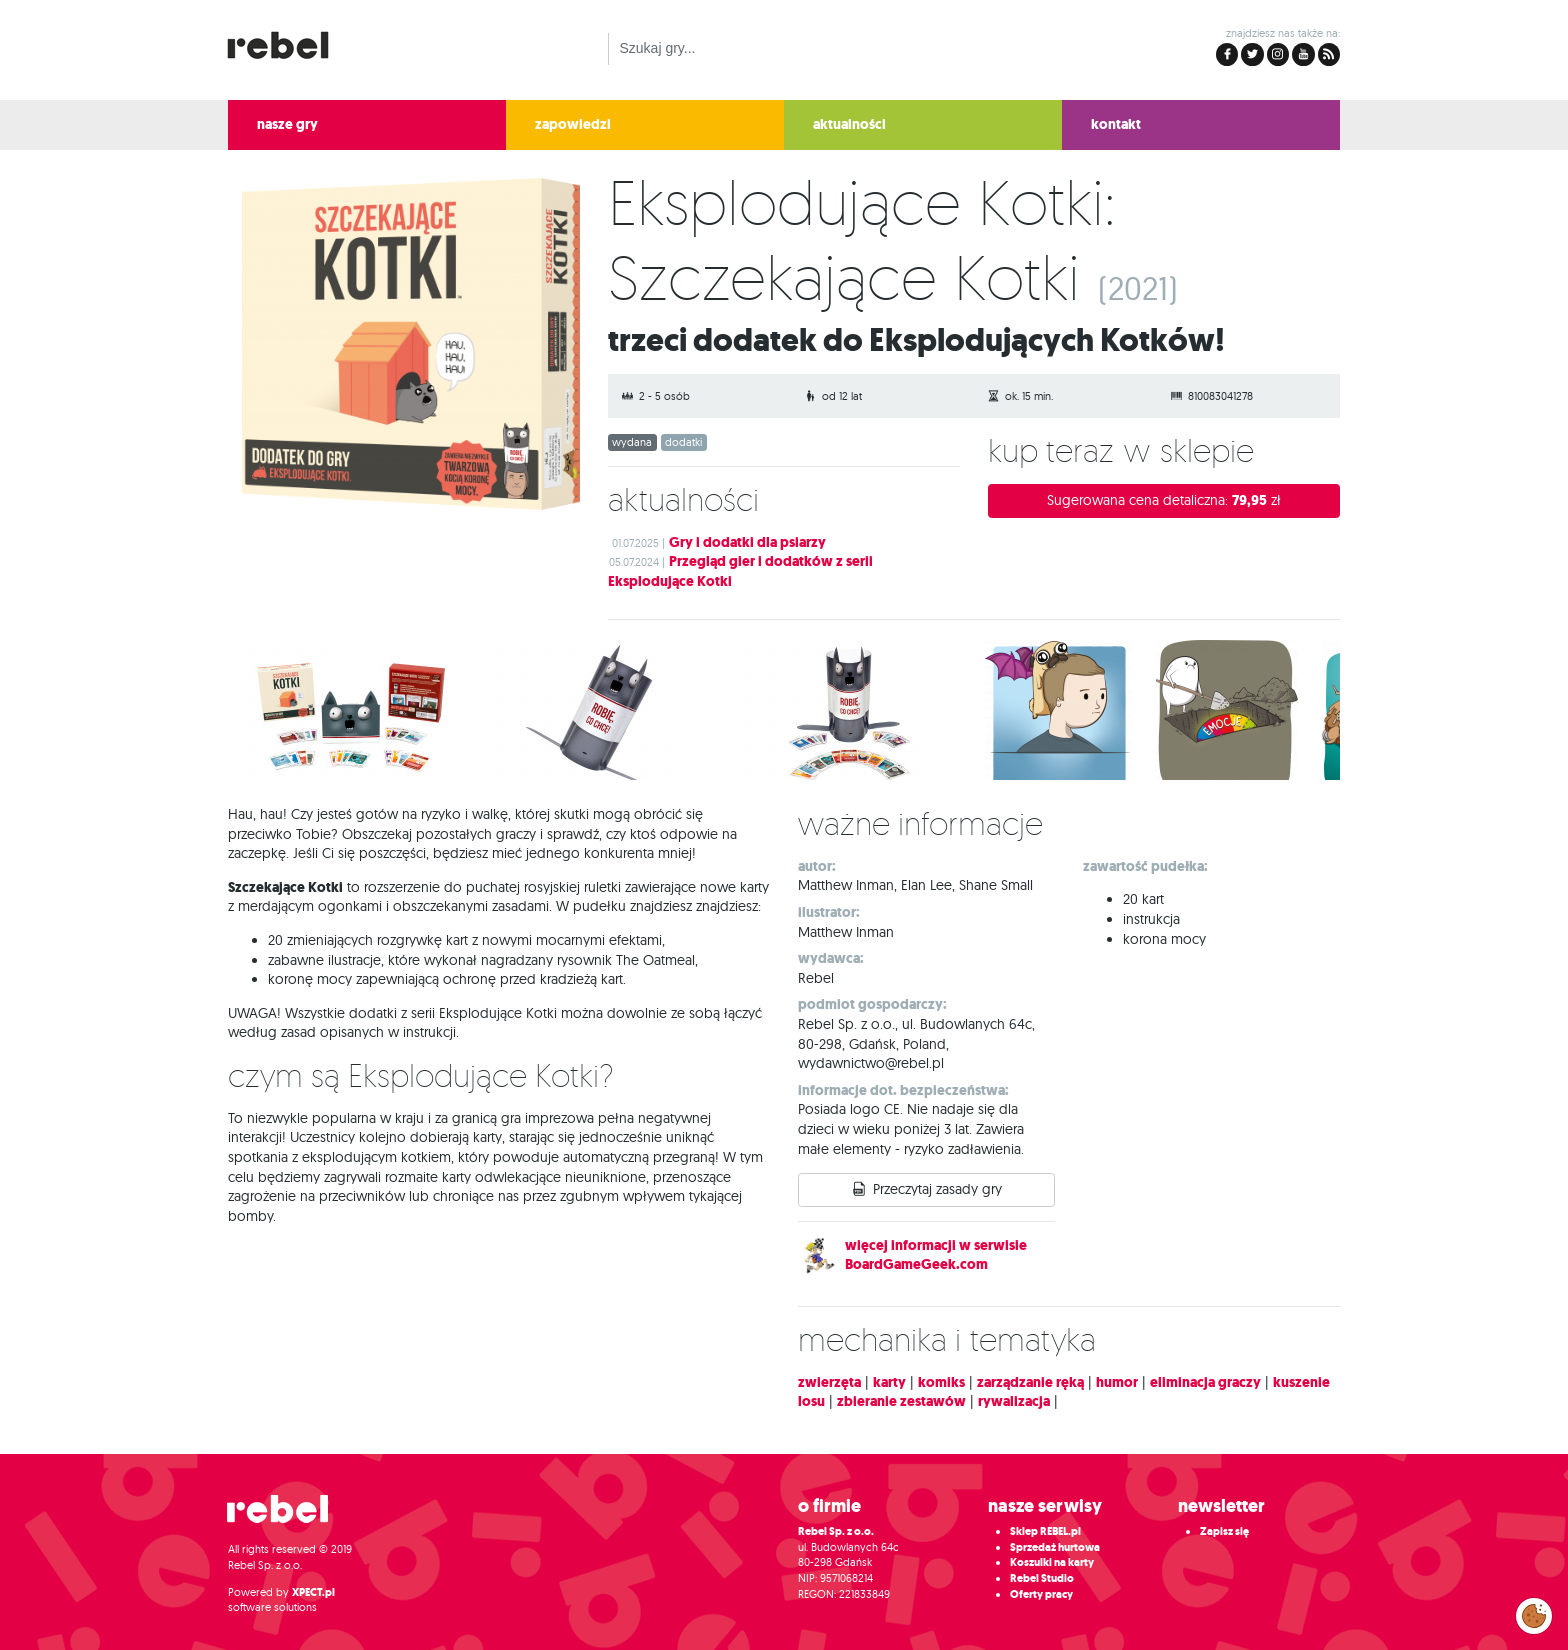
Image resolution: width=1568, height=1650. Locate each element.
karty (889, 1382)
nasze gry (287, 124)
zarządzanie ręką (1030, 1382)
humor (1117, 1382)
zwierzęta (829, 1382)
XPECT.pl (313, 1592)
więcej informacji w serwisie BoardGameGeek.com (936, 1255)
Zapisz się (1224, 1531)
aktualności (849, 124)
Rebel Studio (1042, 1578)
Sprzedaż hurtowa (1055, 1547)
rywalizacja (1014, 1401)
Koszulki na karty (1052, 1562)
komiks (941, 1382)
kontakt (1116, 124)
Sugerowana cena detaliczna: (1164, 500)
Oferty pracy (1041, 1594)
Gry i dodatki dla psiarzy (747, 542)
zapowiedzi (573, 124)
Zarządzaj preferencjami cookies (1534, 1612)
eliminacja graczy (1205, 1382)
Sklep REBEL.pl (1045, 1531)
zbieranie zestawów (901, 1401)
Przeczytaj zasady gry (937, 1189)
